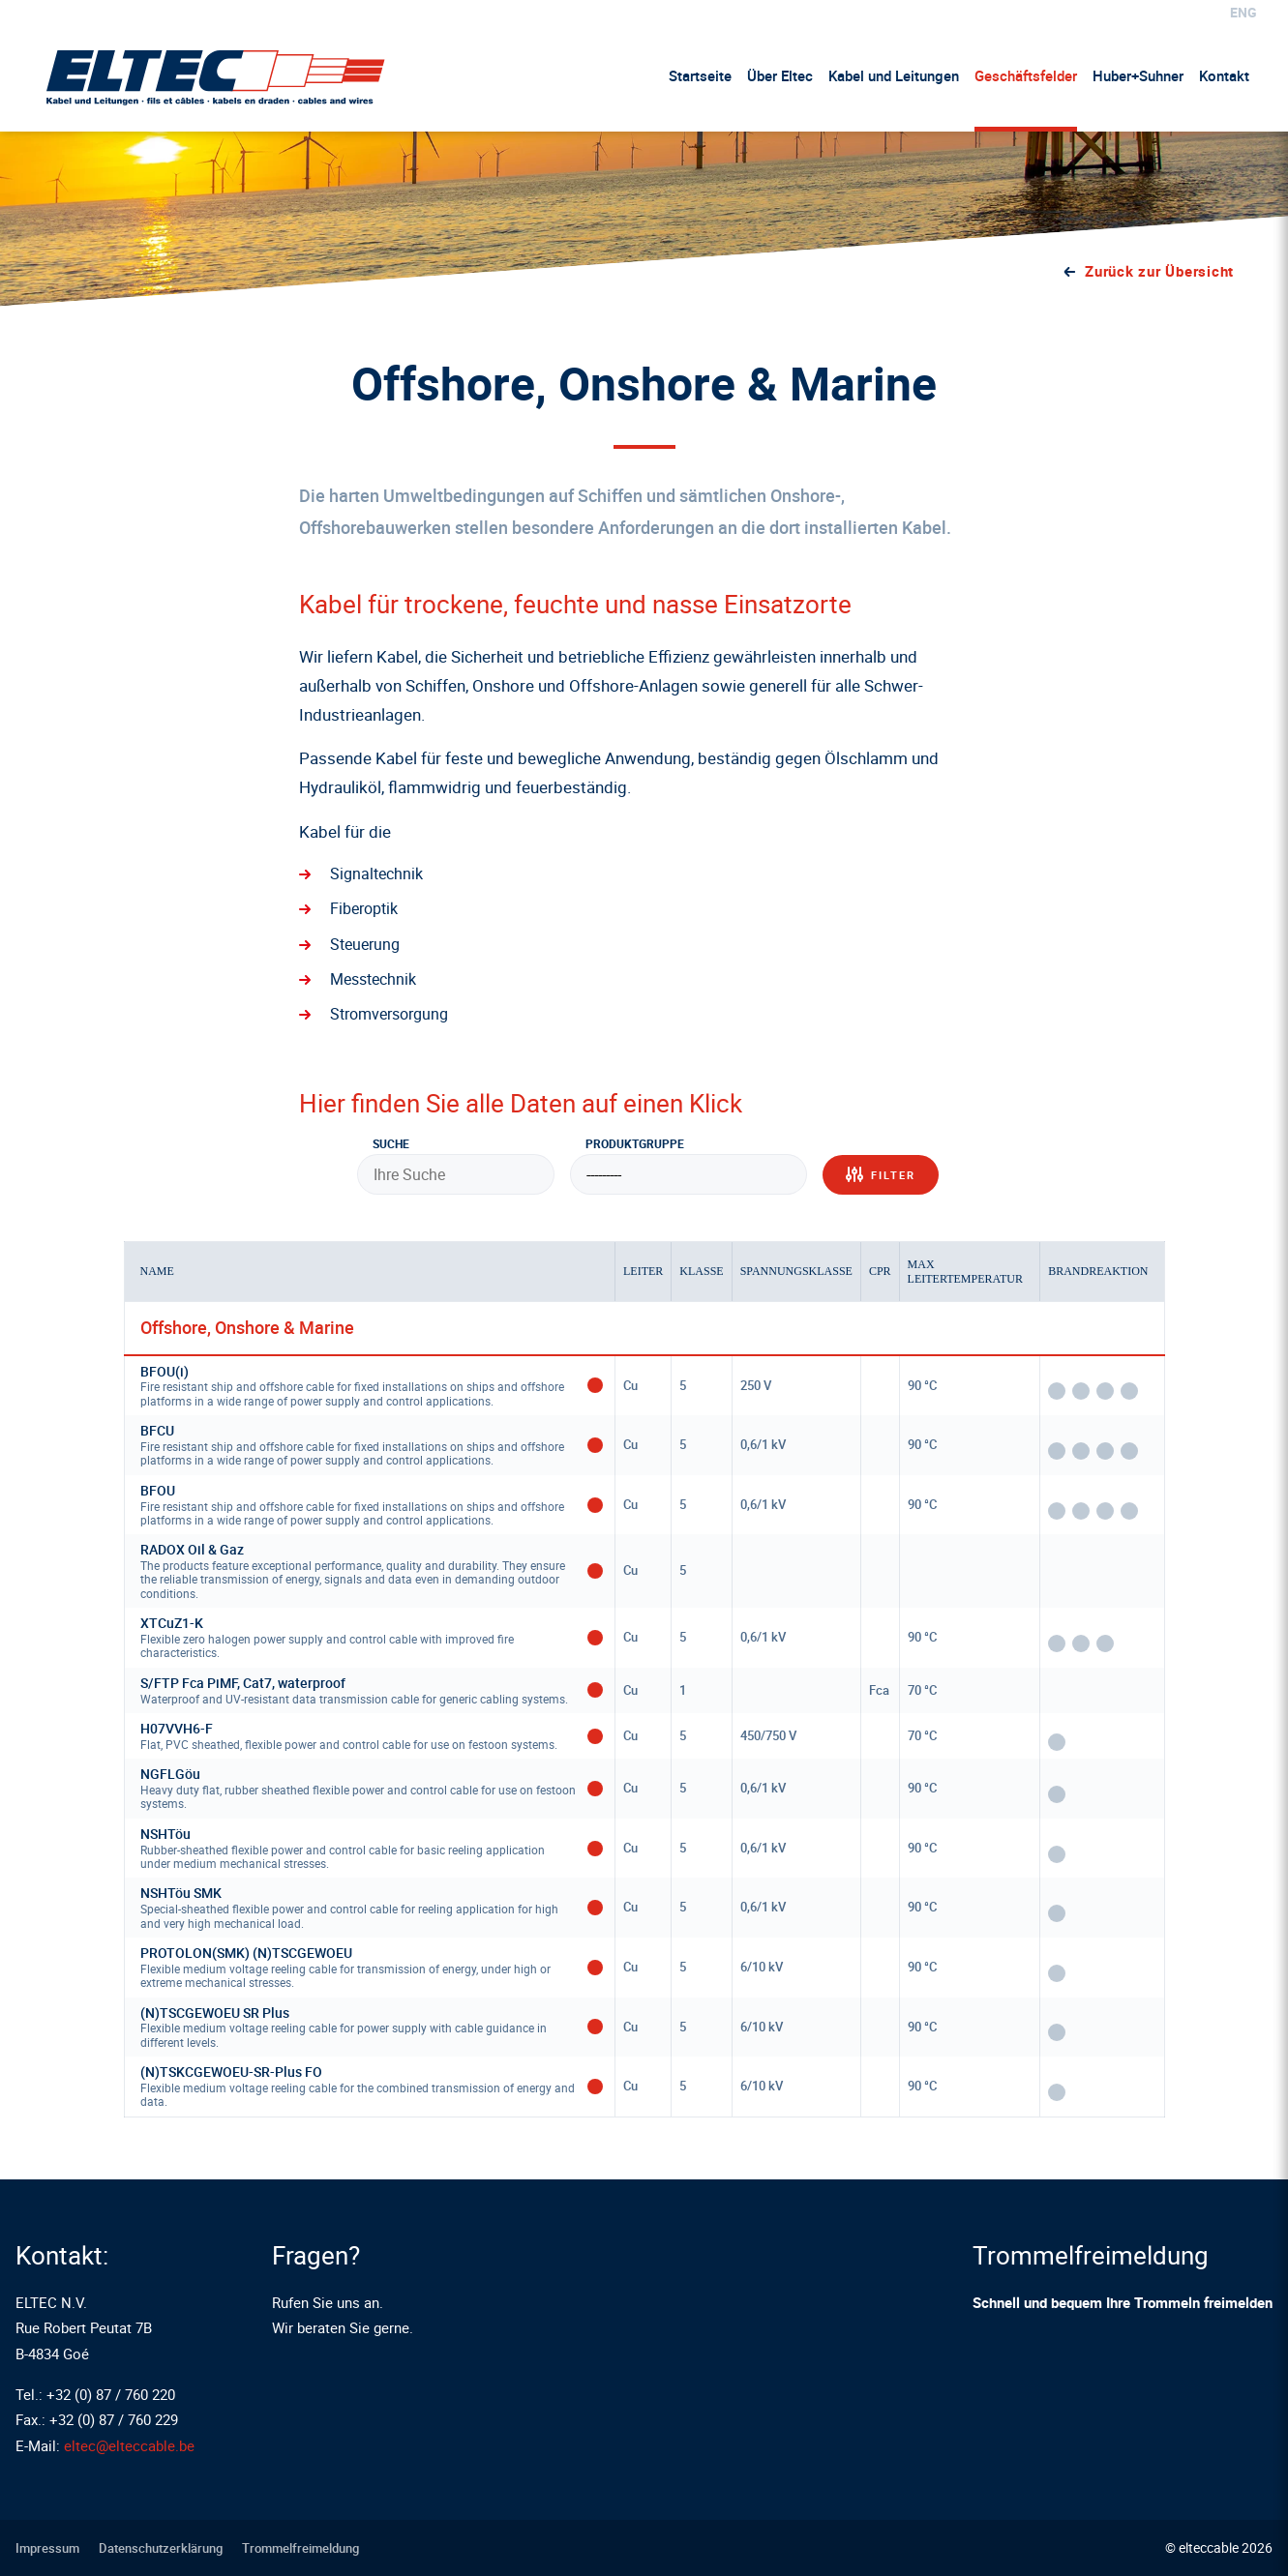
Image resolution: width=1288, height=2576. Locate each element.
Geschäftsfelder (1025, 75)
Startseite (700, 75)
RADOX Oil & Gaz (373, 1570)
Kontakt (1224, 75)
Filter (880, 1174)
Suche (455, 1165)
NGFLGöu (373, 1787)
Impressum (47, 2548)
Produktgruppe (688, 1165)
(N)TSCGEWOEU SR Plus (373, 2026)
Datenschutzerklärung (161, 2548)
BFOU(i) (373, 1385)
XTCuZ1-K (373, 1637)
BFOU (373, 1504)
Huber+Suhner (1138, 75)
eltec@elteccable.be (129, 2445)
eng (1243, 12)
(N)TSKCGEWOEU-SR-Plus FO (373, 2085)
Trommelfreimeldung (300, 2548)
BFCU (373, 1444)
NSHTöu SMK (373, 1906)
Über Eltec (780, 75)
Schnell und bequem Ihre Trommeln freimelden (1123, 2302)
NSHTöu (373, 1847)
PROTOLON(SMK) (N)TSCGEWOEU (373, 1966)
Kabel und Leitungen (893, 75)
